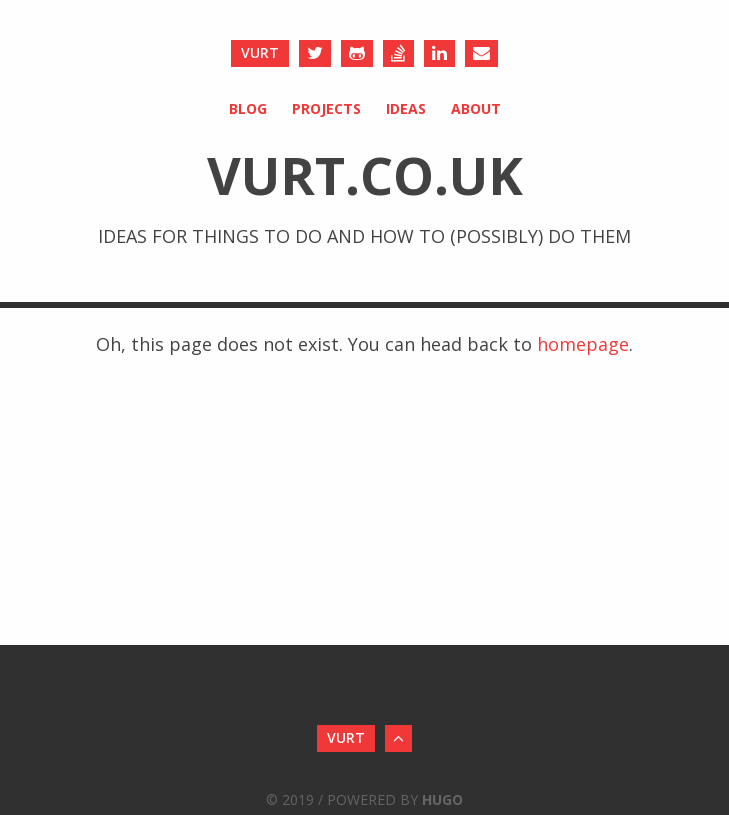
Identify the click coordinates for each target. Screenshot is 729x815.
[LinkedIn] (439, 53)
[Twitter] (315, 53)
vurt (260, 52)
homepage (583, 344)
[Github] (357, 53)
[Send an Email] (481, 53)
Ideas (406, 108)
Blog (248, 108)
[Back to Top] (398, 738)
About (476, 108)
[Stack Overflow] (398, 53)
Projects (326, 108)
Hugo (442, 799)
